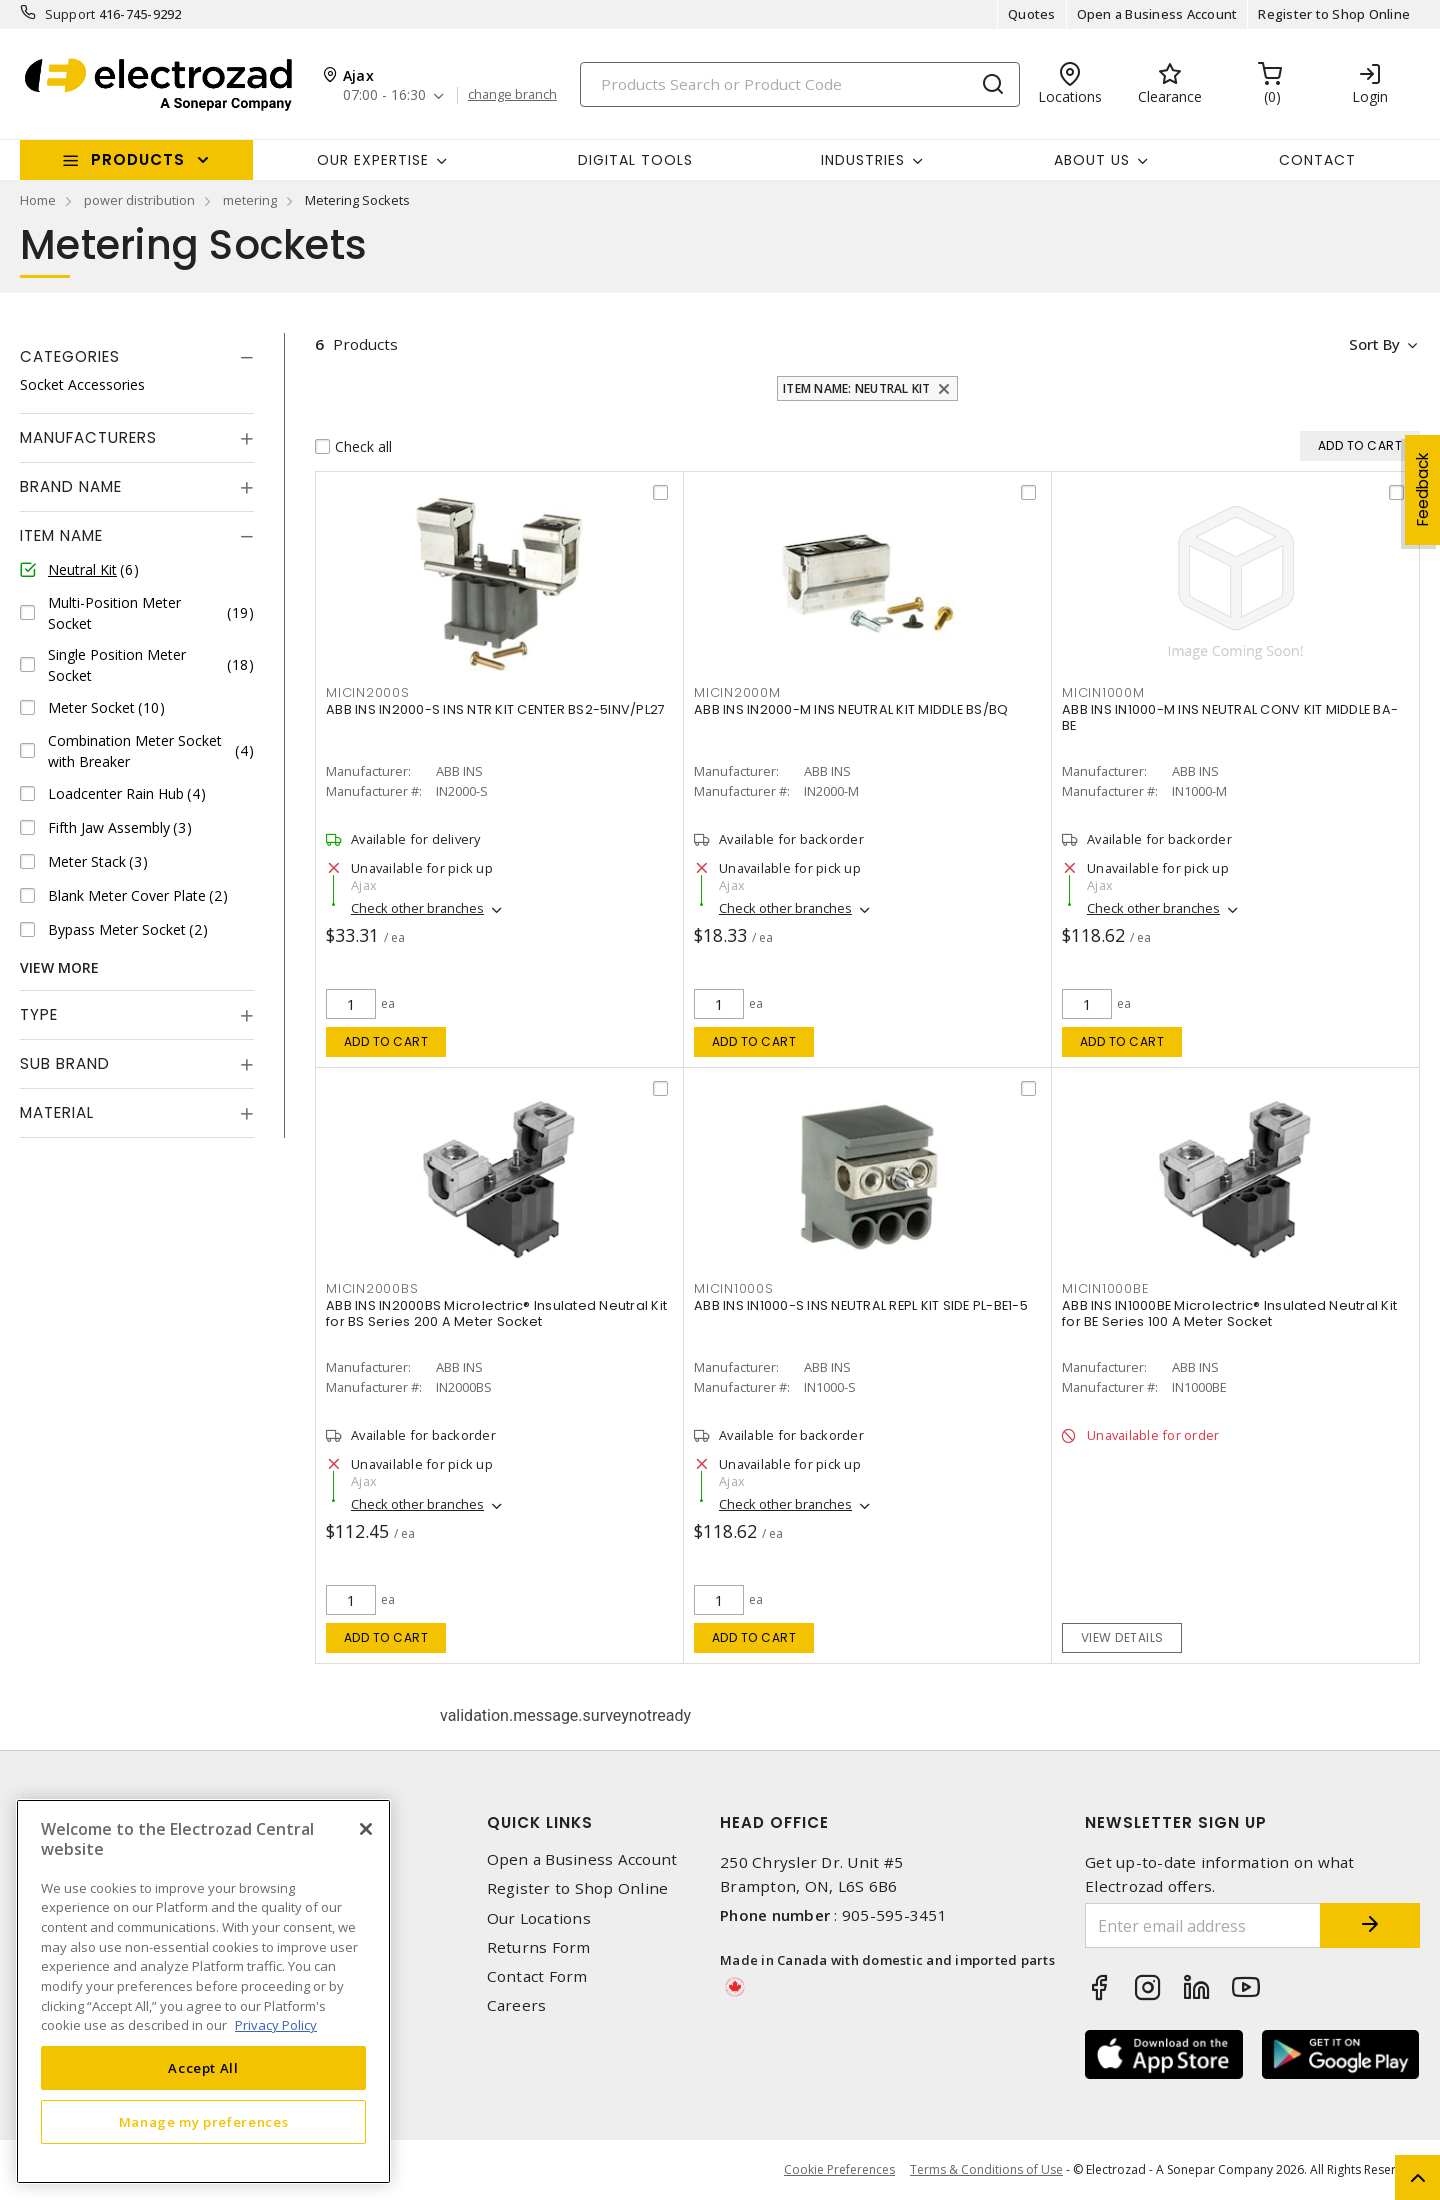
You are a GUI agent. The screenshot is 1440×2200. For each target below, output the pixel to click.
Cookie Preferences (839, 2170)
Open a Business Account (1157, 14)
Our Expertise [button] (373, 160)
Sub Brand (65, 1063)
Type (39, 1014)
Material (57, 1112)
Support (70, 14)
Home (38, 200)
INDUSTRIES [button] (863, 160)
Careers (517, 2005)
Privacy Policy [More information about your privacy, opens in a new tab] (276, 2025)
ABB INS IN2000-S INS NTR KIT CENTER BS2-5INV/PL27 (495, 710)
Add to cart (386, 1041)
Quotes (1032, 14)
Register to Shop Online (1334, 14)
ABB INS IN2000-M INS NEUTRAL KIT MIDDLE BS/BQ (851, 710)
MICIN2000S (368, 692)
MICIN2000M (737, 692)
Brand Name (71, 486)
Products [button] (138, 159)
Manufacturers (88, 437)
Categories (70, 356)
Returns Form (539, 1947)
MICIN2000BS (372, 1288)
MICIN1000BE (1105, 1288)
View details (1122, 1637)
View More (59, 967)
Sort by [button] (1373, 344)
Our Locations (539, 1918)
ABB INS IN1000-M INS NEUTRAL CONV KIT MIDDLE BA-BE (1230, 718)
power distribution (139, 200)
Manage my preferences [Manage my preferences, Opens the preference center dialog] (204, 2122)
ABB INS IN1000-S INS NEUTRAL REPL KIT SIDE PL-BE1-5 (861, 1306)
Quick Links (540, 1822)
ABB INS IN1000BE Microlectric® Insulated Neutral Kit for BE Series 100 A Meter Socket (1229, 1314)
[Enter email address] (1203, 1925)
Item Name (61, 535)
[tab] (137, 357)
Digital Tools (635, 160)
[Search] (800, 84)
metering (250, 200)
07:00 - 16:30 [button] (384, 95)
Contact (1317, 160)
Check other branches (417, 909)
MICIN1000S (734, 1288)
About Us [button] (1092, 160)
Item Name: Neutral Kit (857, 388)
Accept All (203, 2068)
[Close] (366, 1829)
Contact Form (537, 1976)
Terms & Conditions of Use (986, 2169)
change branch (512, 95)
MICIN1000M (1103, 692)
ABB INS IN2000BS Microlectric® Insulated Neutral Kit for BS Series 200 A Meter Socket (496, 1314)
